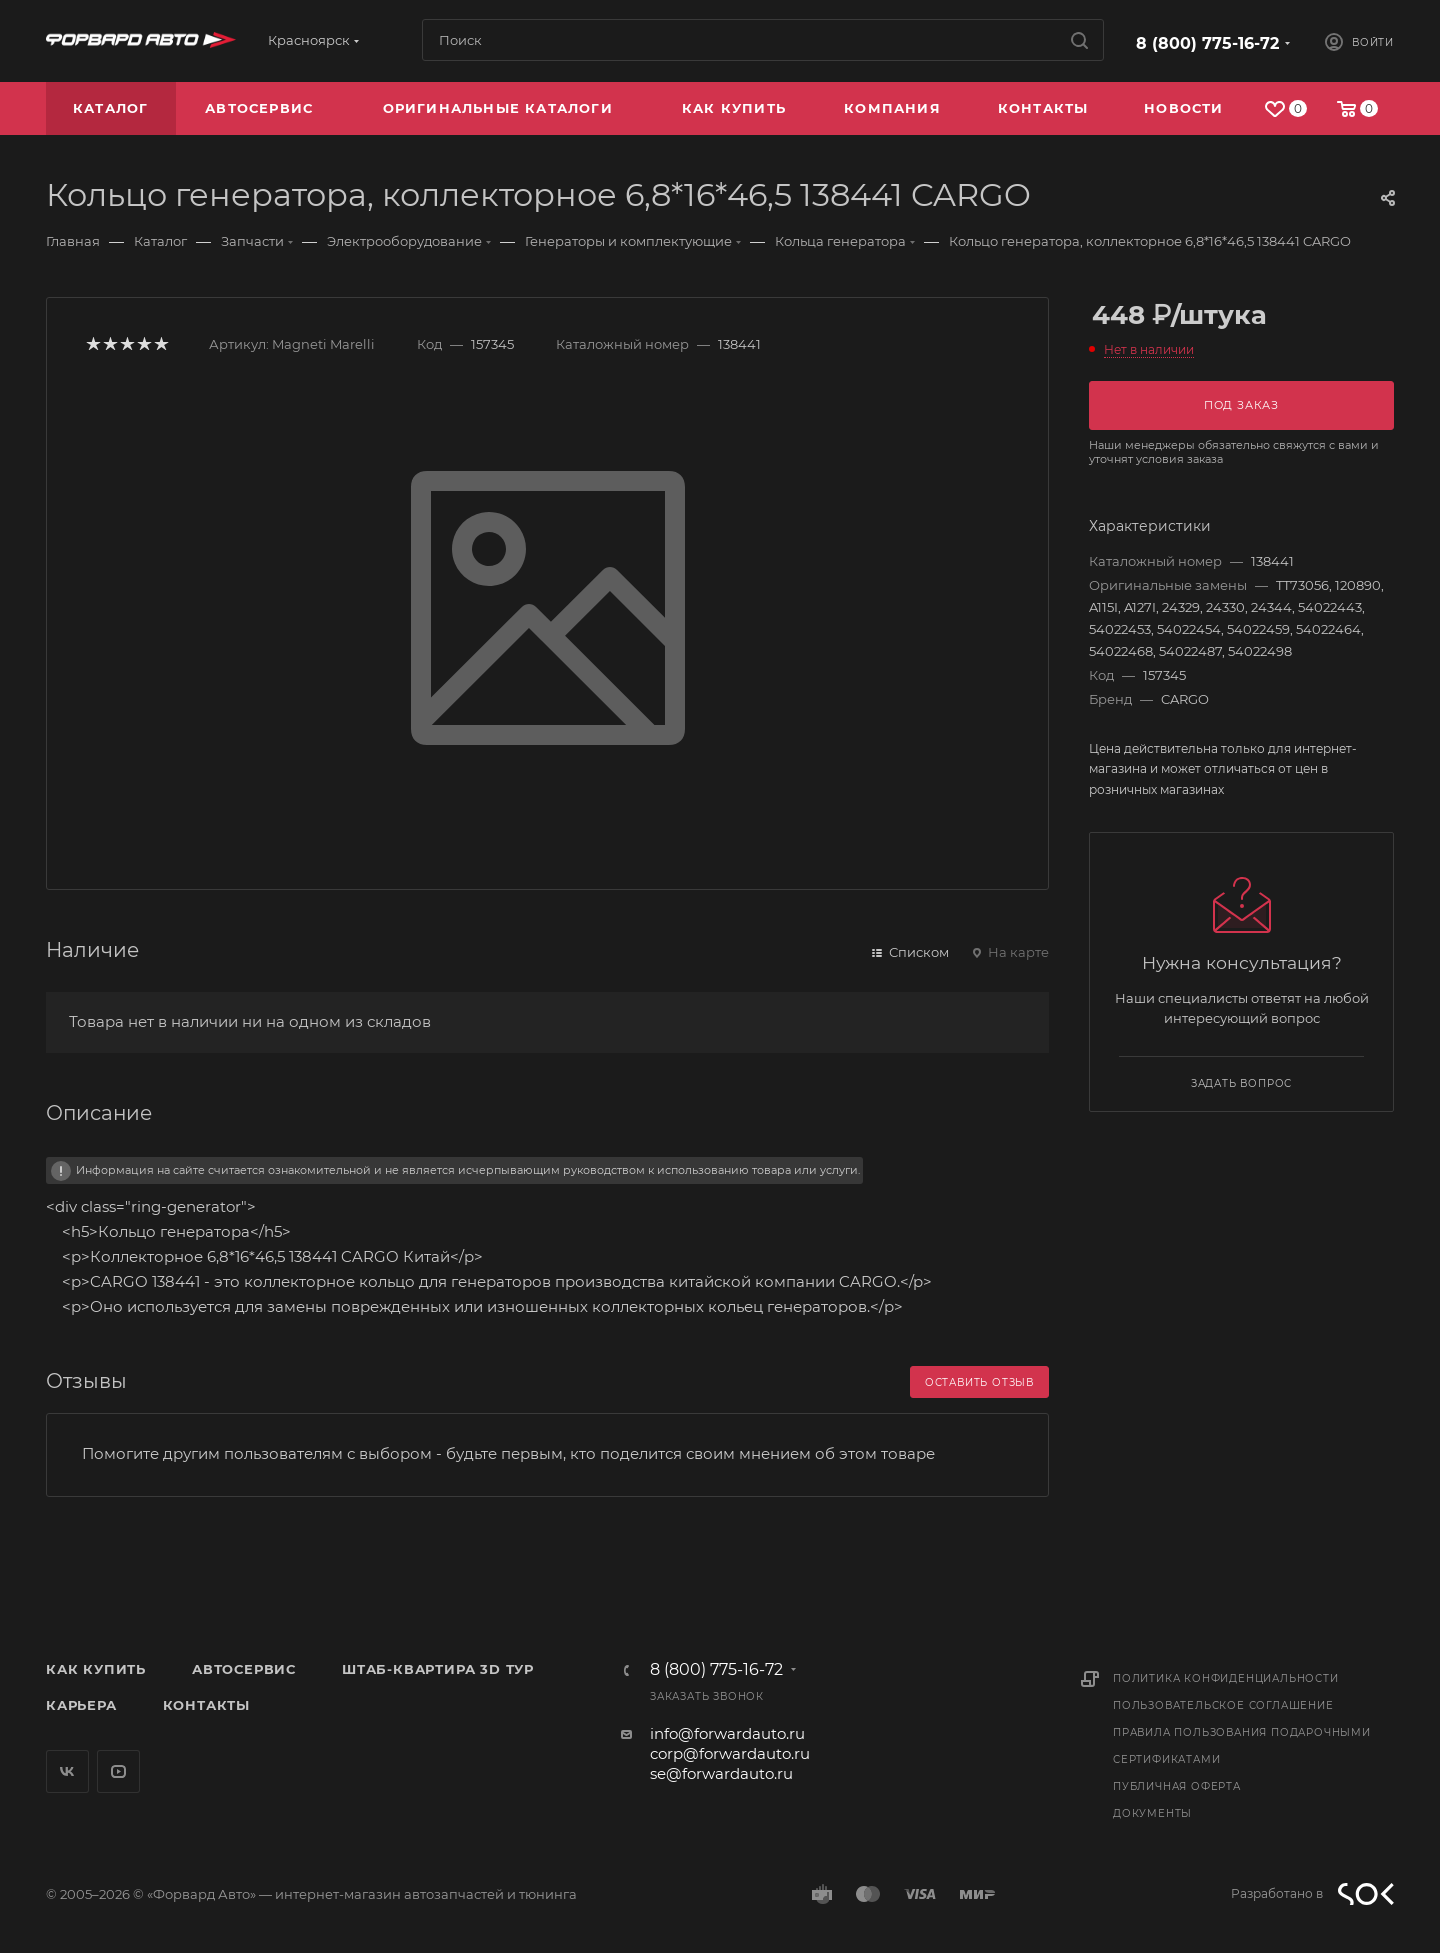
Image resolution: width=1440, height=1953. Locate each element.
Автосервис (244, 1669)
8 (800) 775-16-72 (1207, 43)
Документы (1152, 1813)
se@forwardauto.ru (721, 1773)
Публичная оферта (1177, 1786)
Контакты (206, 1705)
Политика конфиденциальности (1226, 1678)
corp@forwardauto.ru (730, 1753)
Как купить (96, 1669)
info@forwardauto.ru (727, 1733)
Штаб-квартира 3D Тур (438, 1669)
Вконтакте (67, 1771)
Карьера (81, 1705)
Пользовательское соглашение (1223, 1705)
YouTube (118, 1771)
